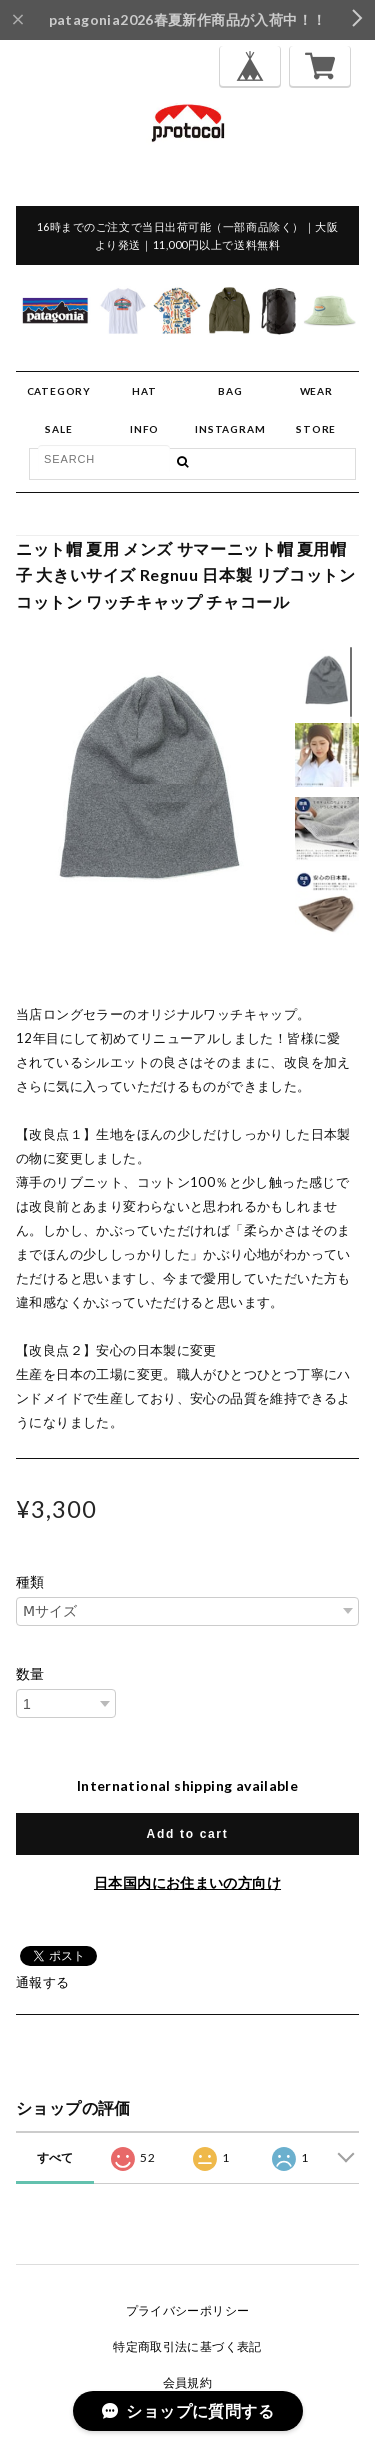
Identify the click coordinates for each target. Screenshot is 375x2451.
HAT (144, 391)
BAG (230, 391)
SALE (58, 429)
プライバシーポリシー (188, 2310)
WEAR (316, 391)
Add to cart (188, 1834)
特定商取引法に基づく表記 (187, 2346)
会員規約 (188, 2382)
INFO (144, 429)
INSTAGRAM (230, 429)
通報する (43, 1982)
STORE (316, 429)
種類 (30, 1582)
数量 (30, 1674)
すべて (55, 2157)
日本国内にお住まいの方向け (187, 1882)
